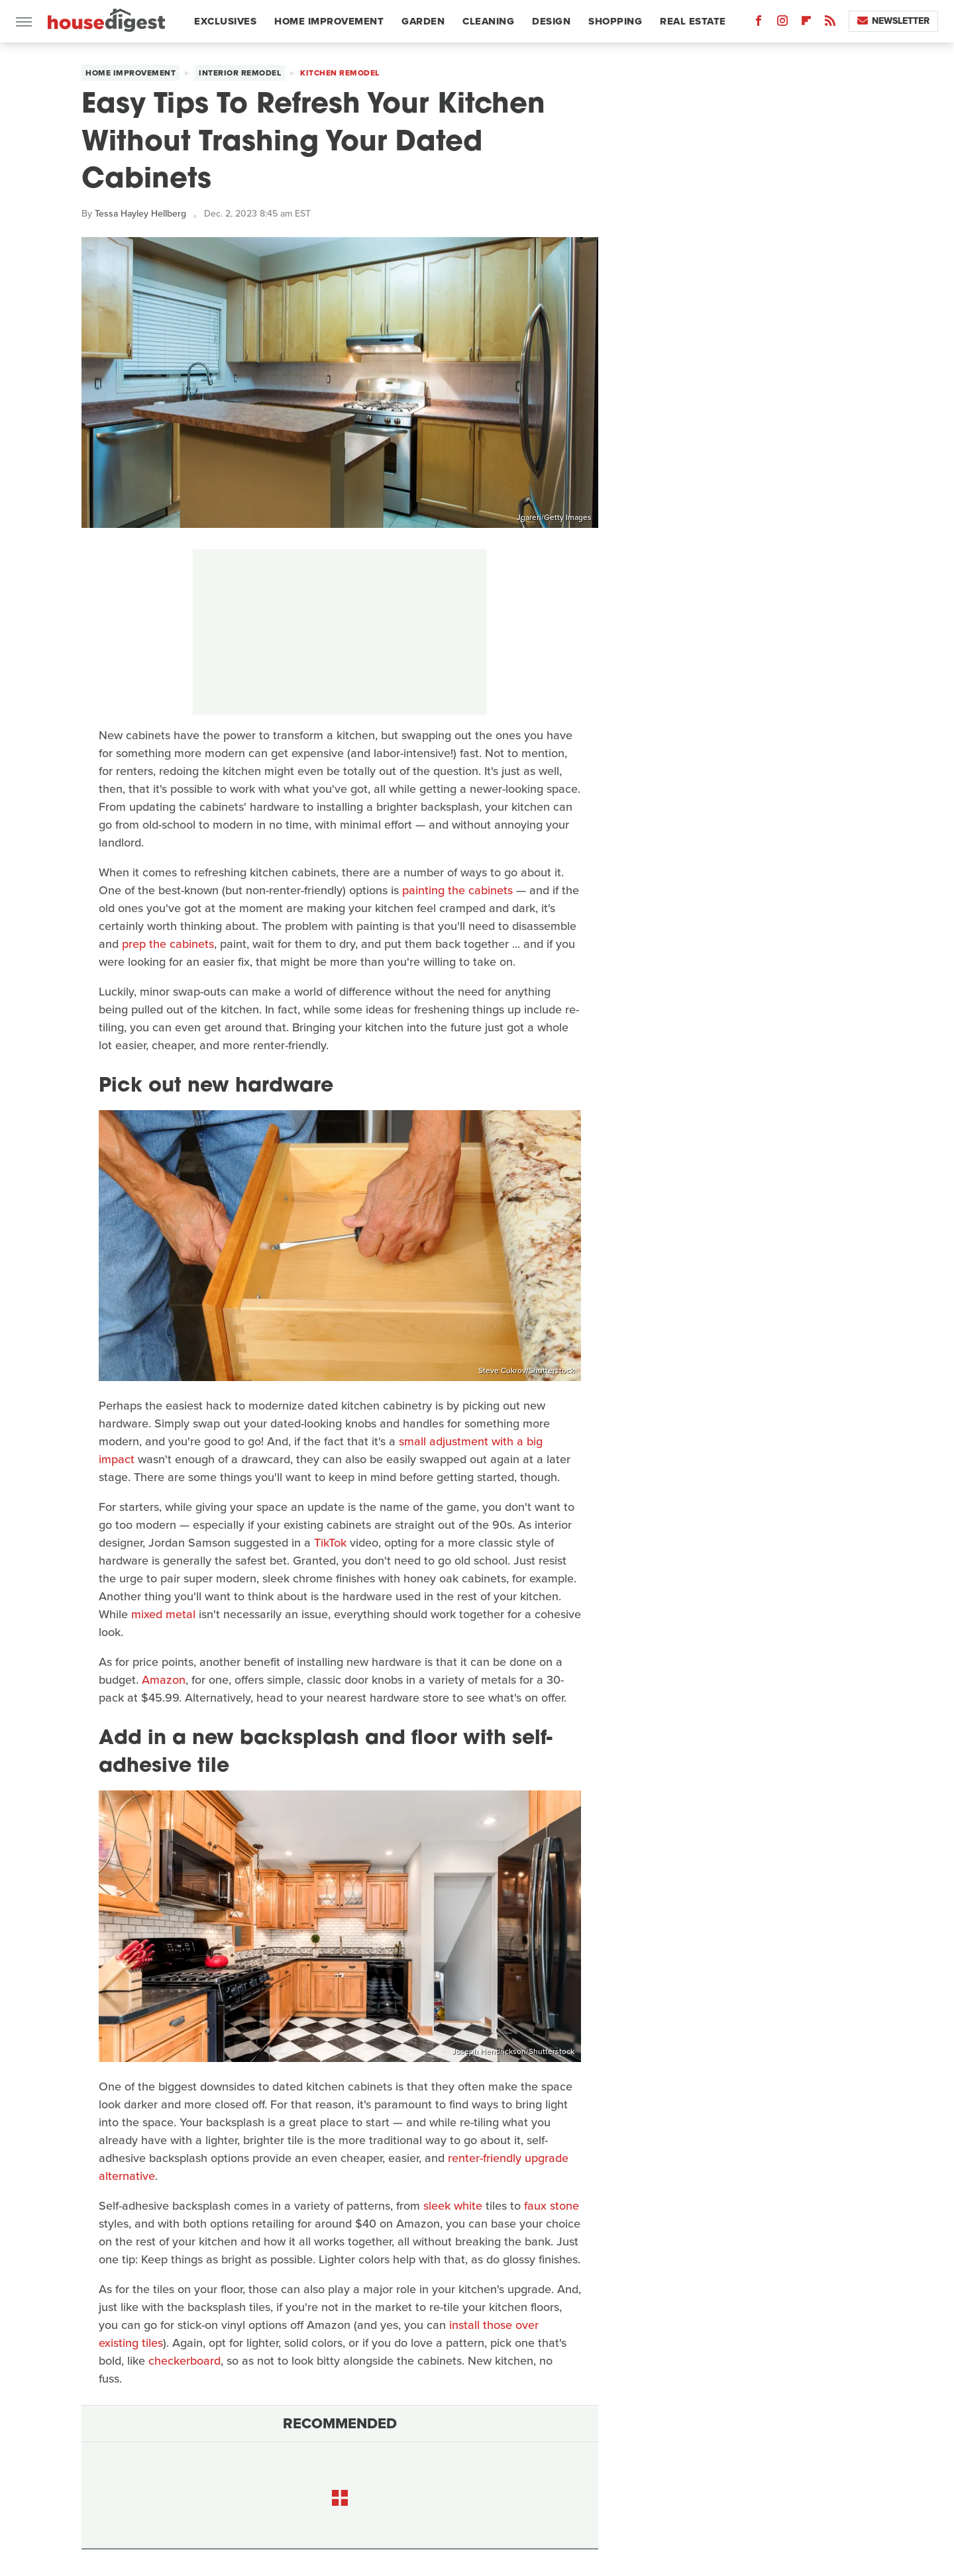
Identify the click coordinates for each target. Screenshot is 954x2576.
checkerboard (184, 2360)
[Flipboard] (806, 23)
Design (551, 21)
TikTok (330, 1542)
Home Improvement (329, 21)
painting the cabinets (457, 890)
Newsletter (893, 21)
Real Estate (693, 21)
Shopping (615, 21)
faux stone (551, 2205)
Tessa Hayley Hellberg (140, 214)
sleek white (452, 2205)
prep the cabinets (168, 944)
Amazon (164, 1679)
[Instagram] (782, 23)
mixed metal (163, 1614)
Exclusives (225, 21)
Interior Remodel (240, 73)
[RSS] (830, 23)
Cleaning (488, 21)
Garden (423, 21)
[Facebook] (758, 23)
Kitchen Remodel (340, 73)
